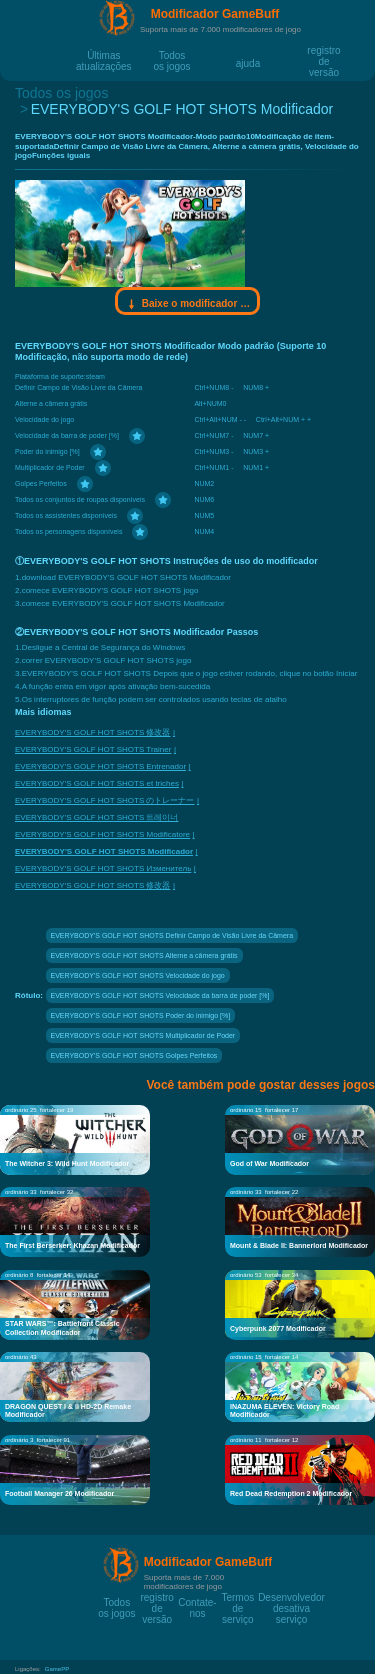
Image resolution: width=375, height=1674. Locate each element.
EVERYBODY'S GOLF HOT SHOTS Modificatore (102, 834)
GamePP (57, 1669)
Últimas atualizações (104, 55)
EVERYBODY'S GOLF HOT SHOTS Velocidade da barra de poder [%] (160, 995)
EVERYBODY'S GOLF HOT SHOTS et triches (97, 783)
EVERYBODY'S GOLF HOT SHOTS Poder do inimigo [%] (141, 1015)
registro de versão (323, 50)
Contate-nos (197, 1602)
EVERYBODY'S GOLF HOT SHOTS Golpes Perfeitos (134, 1055)
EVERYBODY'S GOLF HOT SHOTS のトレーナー (104, 800)
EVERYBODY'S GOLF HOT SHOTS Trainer (93, 749)
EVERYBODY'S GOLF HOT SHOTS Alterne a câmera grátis (144, 955)
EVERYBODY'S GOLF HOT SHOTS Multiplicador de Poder (143, 1035)
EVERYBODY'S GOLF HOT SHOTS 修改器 (92, 732)
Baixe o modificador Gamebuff (188, 304)
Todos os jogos (171, 55)
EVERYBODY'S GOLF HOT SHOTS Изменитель (103, 868)
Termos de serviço (237, 1597)
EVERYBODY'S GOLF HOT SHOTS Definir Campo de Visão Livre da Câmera (172, 935)
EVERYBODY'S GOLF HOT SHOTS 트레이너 (96, 817)
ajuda (248, 63)
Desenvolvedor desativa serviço (291, 1597)
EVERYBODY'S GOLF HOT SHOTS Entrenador (100, 766)
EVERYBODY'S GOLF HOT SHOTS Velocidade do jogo (138, 975)
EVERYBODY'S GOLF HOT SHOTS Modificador (104, 851)
